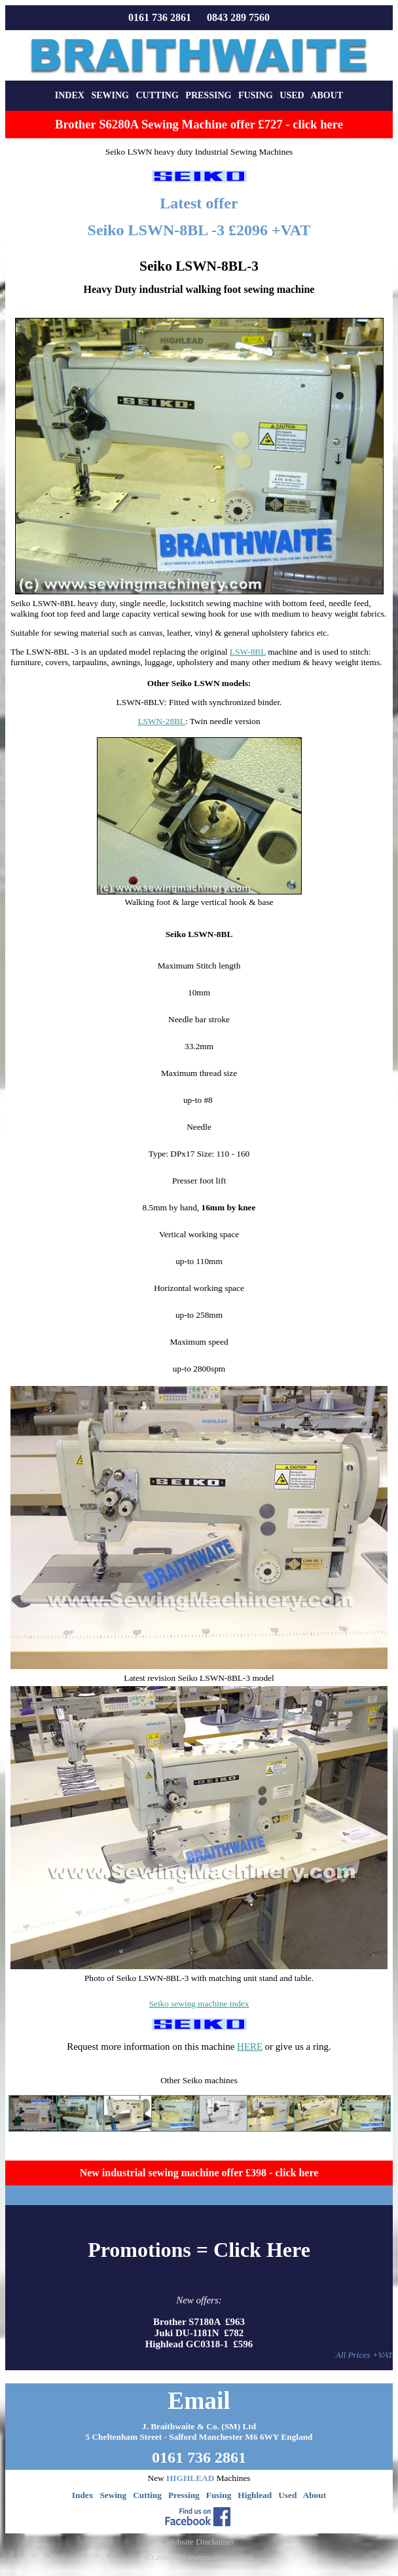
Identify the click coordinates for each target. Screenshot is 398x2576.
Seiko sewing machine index (199, 2004)
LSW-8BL (248, 652)
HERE (249, 2046)
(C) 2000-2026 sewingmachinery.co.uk (199, 2557)
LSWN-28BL (161, 721)
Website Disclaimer (200, 2542)
